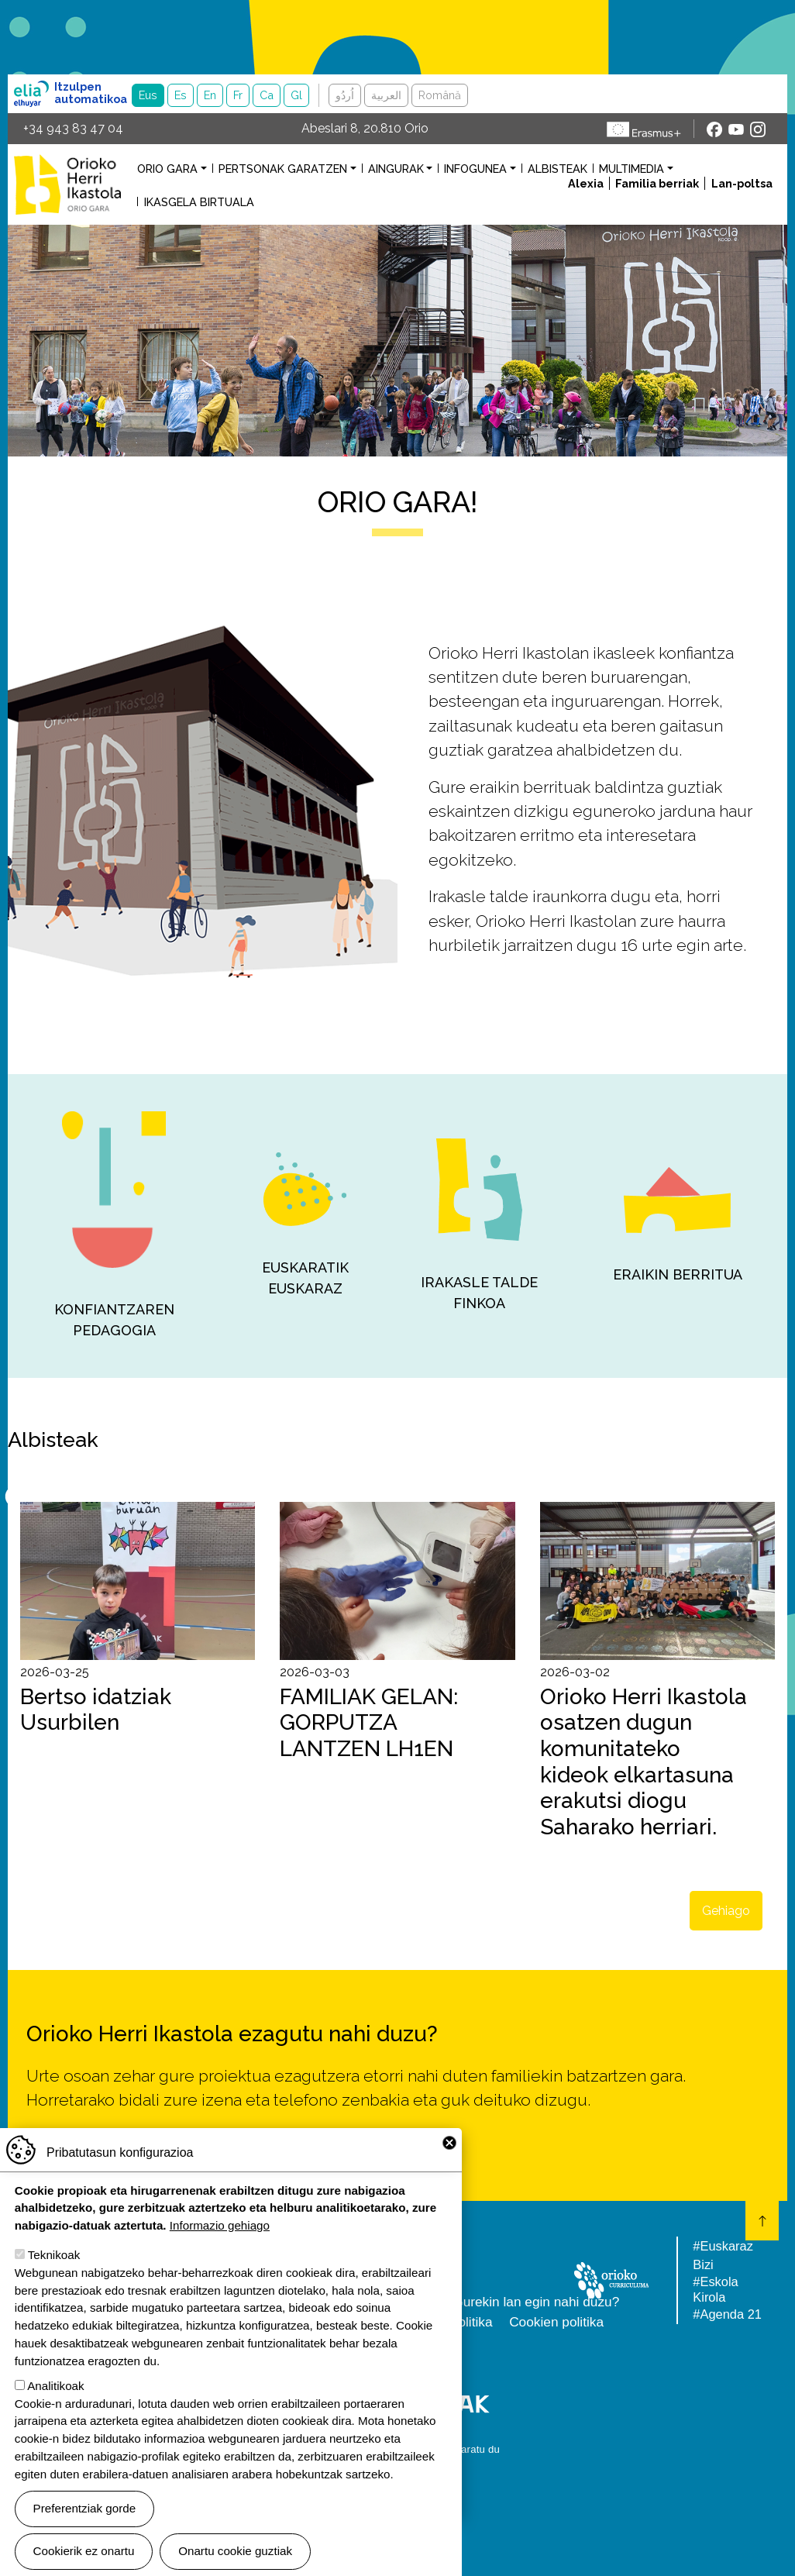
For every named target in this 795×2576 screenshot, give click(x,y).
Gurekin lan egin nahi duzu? (536, 2301)
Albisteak (557, 168)
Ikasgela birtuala (199, 201)
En (210, 95)
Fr (238, 95)
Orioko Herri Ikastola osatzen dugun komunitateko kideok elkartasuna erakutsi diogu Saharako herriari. (643, 1762)
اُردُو (345, 95)
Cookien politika (556, 2322)
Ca (267, 95)
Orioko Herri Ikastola (67, 184)
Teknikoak (54, 2254)
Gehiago (726, 1910)
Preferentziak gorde (84, 2508)
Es (180, 95)
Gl (296, 95)
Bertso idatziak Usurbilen (95, 1710)
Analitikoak (55, 2385)
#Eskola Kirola (715, 2289)
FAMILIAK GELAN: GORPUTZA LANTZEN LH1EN (369, 1723)
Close (449, 2142)
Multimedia (631, 168)
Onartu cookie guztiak (235, 2550)
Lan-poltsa (742, 183)
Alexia (586, 183)
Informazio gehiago (220, 2225)
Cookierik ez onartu (84, 2550)
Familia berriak (657, 183)
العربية (386, 95)
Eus (148, 95)
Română (439, 95)
